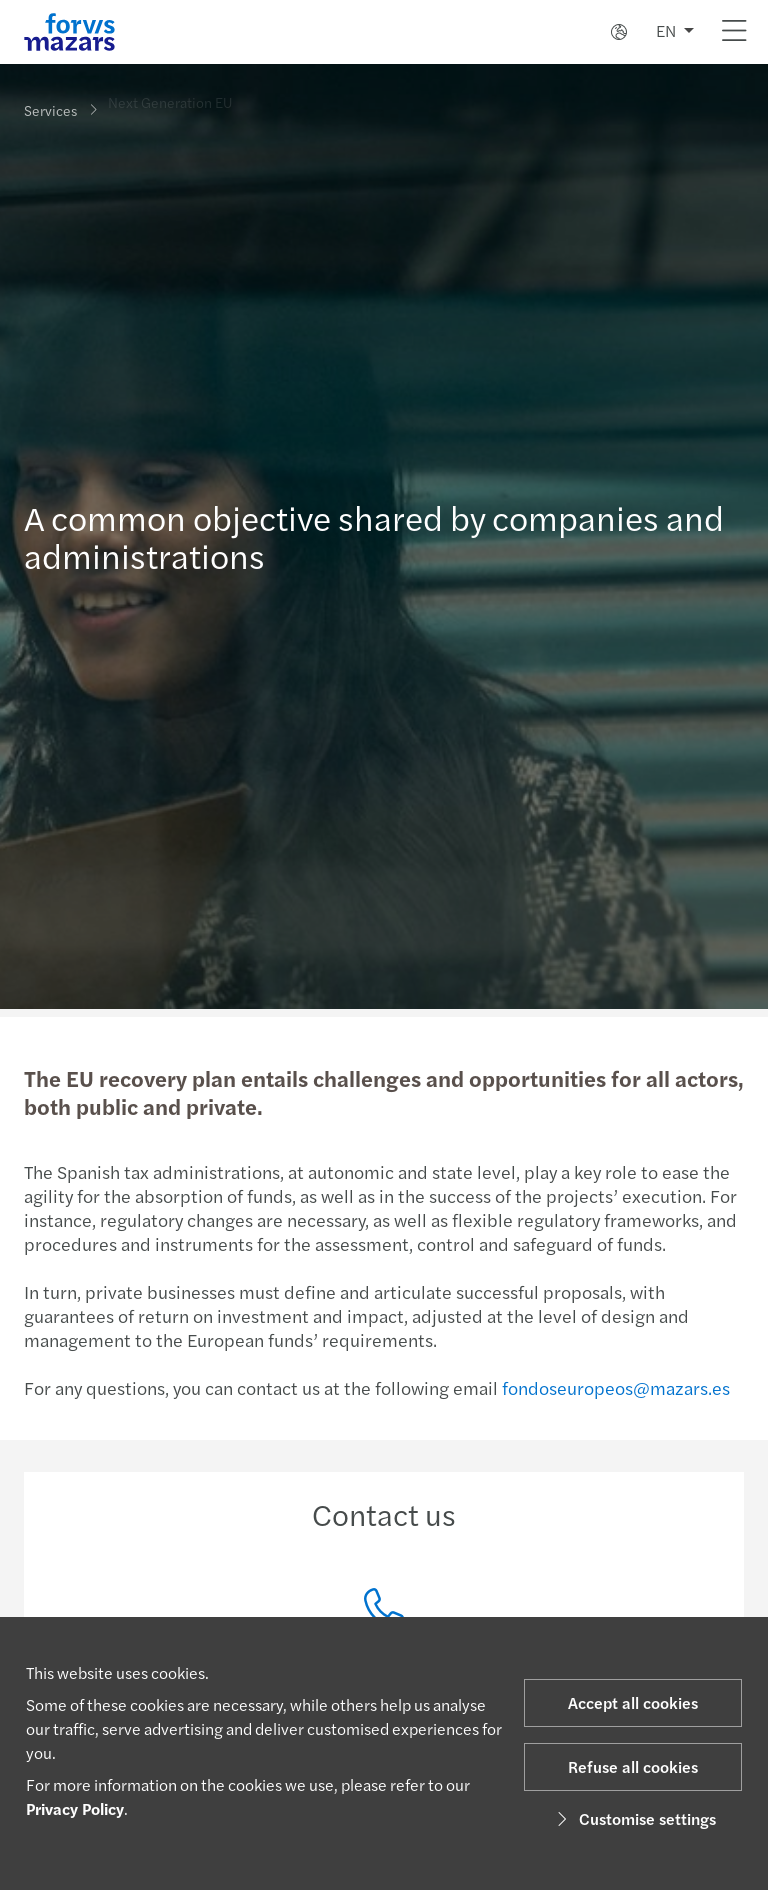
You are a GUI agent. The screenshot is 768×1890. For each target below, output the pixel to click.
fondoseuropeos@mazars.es (614, 1387)
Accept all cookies (633, 1702)
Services (50, 109)
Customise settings (633, 1818)
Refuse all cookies (633, 1766)
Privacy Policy (75, 1808)
